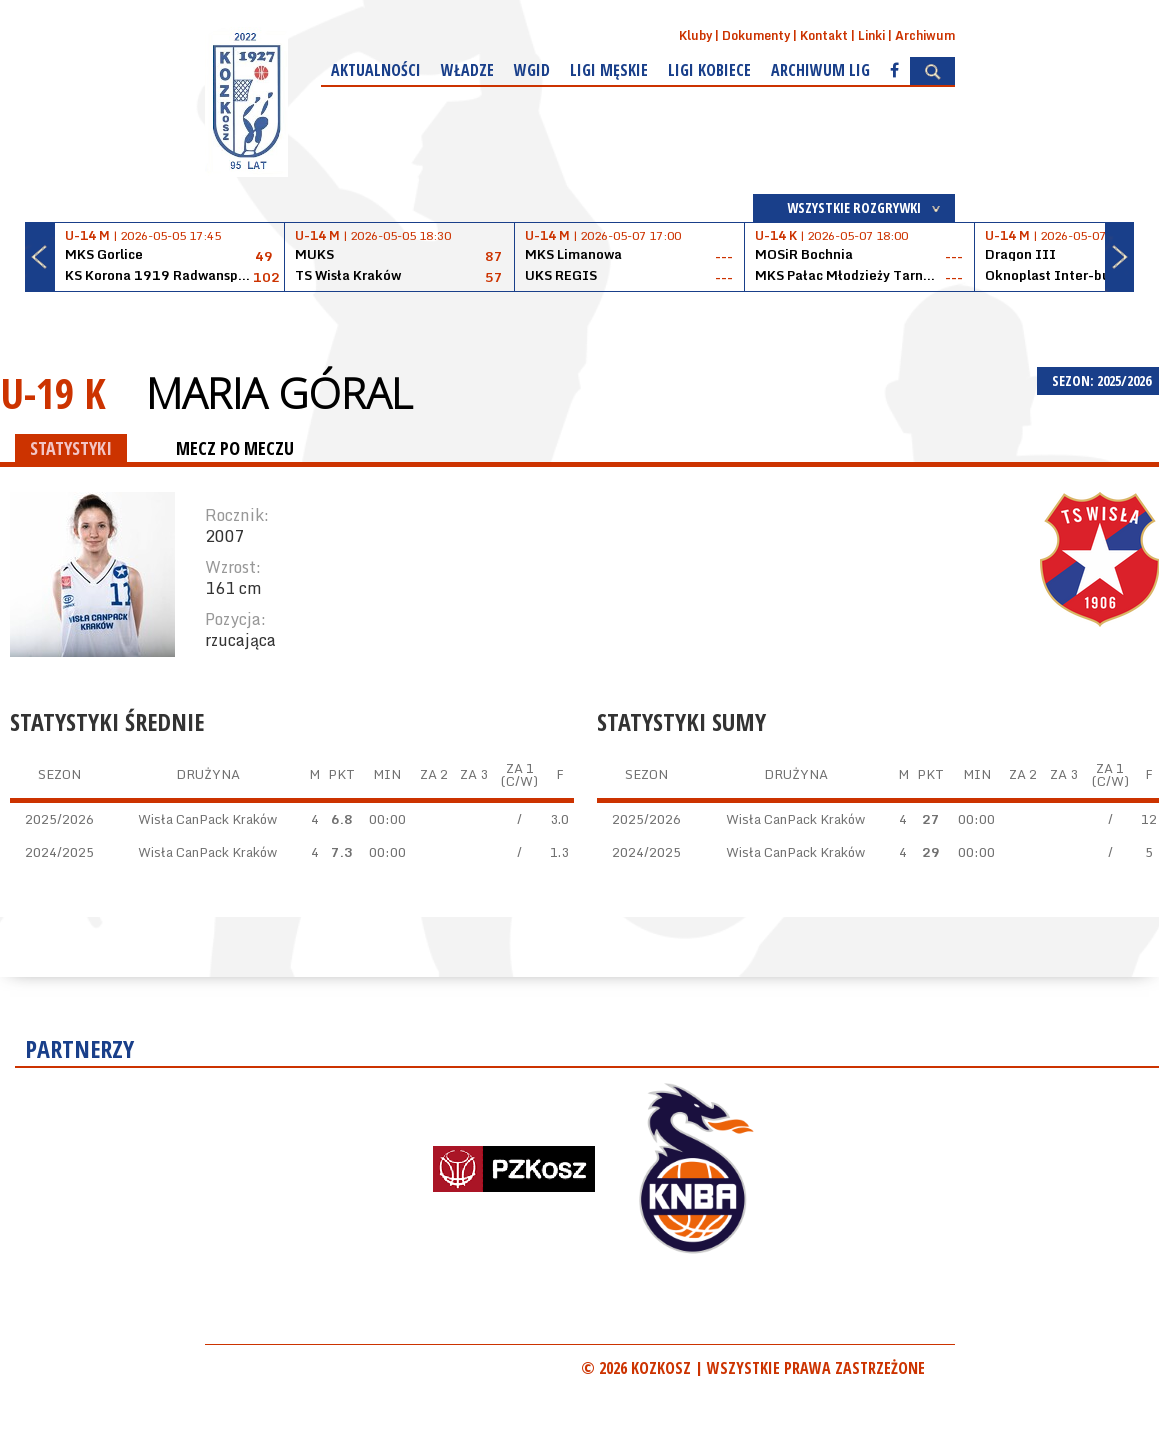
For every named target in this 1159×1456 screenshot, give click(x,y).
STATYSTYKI (71, 448)
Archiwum (925, 35)
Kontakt (824, 35)
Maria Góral (279, 393)
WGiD (532, 70)
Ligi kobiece (709, 70)
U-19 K (53, 392)
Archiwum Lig (820, 70)
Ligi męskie (609, 70)
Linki (871, 35)
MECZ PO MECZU (235, 448)
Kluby (695, 35)
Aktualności (376, 70)
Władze (467, 70)
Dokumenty (756, 35)
